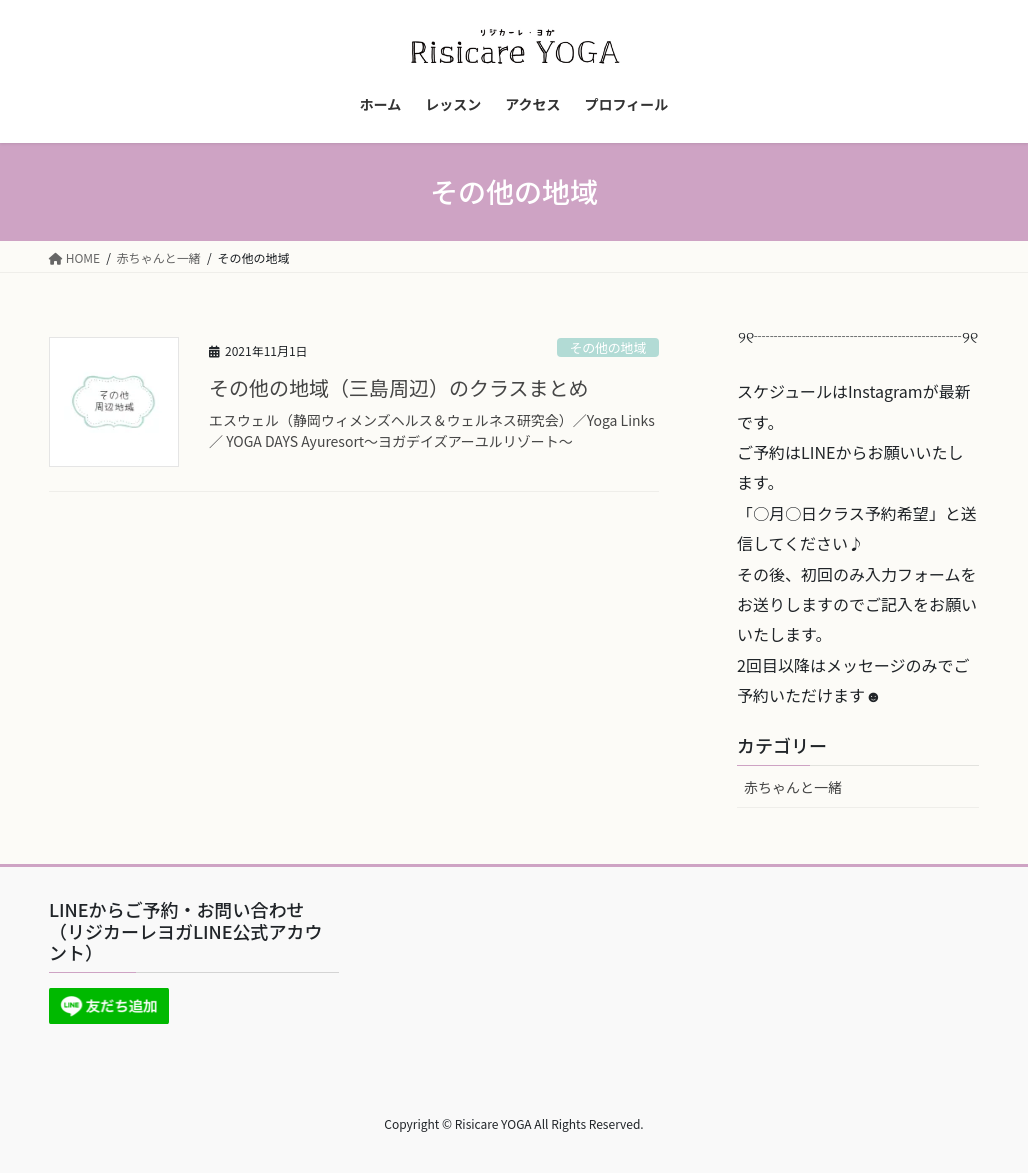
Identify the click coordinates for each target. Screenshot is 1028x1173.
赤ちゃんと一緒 (793, 787)
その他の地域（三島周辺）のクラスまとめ (399, 387)
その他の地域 (607, 347)
